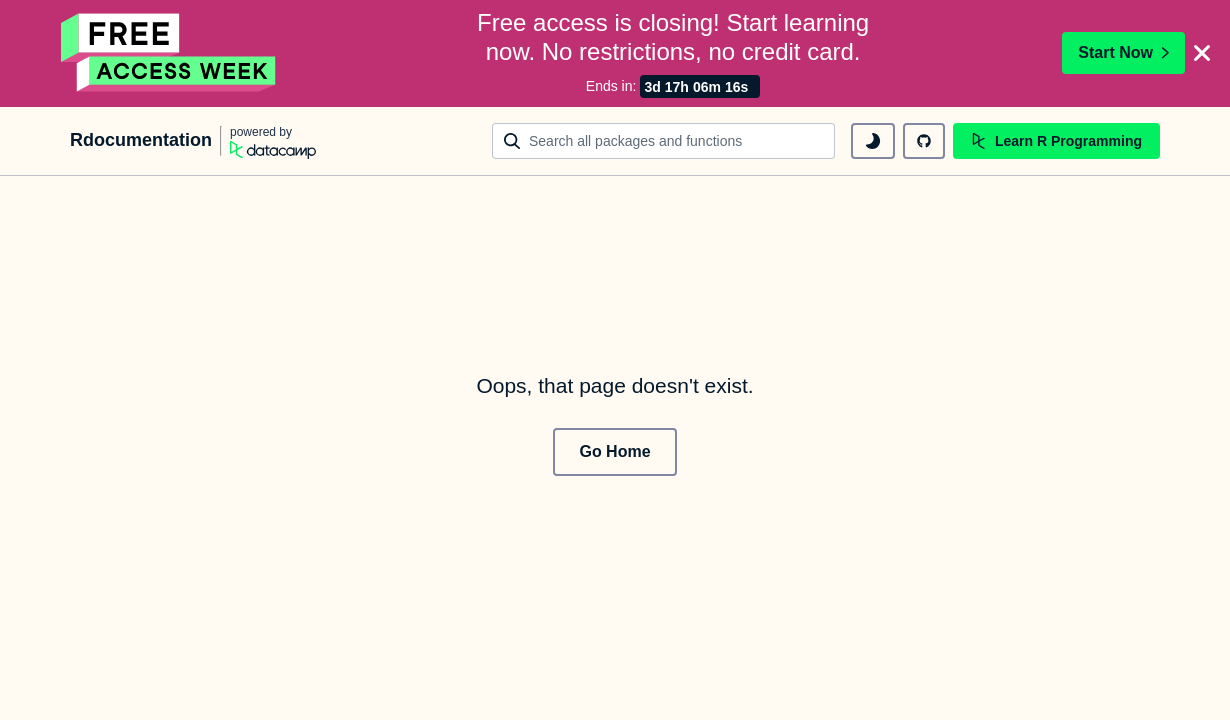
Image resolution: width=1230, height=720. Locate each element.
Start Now (1123, 51)
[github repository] (924, 139)
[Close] (1202, 52)
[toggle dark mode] (873, 139)
